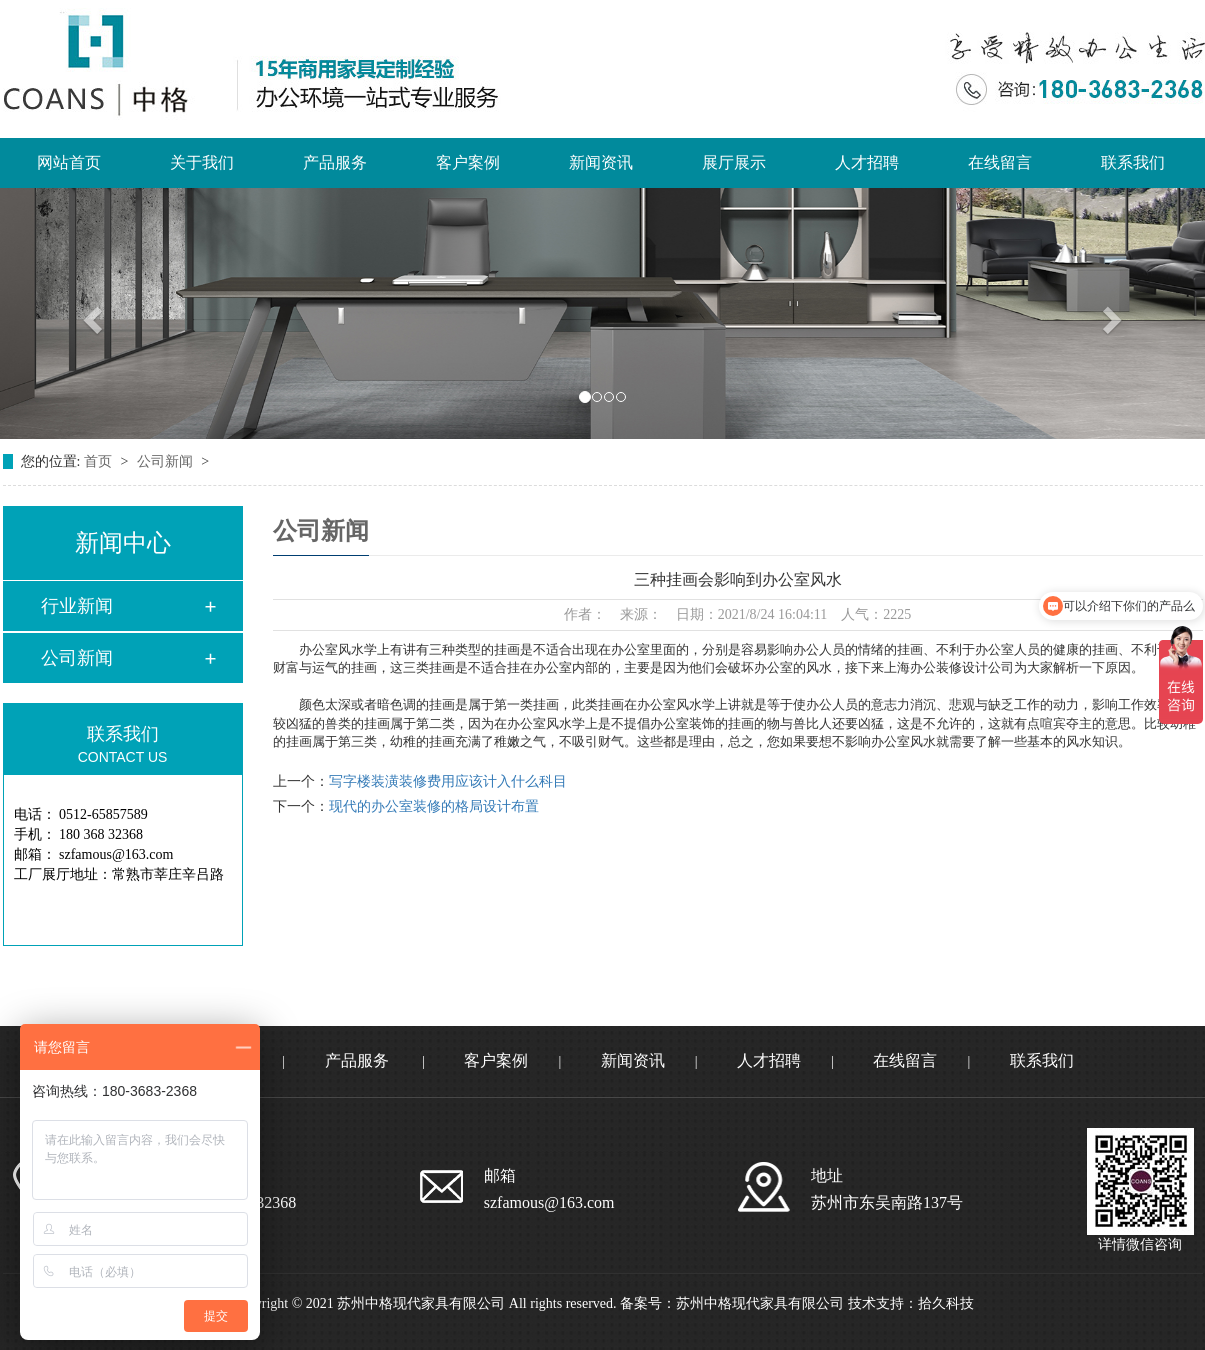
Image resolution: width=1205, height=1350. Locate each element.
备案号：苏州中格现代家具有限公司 (732, 1303)
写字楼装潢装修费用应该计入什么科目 (448, 781)
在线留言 (1000, 162)
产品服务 (335, 162)
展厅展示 (734, 162)
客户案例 (468, 162)
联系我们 (1133, 162)
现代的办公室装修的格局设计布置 (434, 806)
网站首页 (69, 162)
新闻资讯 (601, 162)
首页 (100, 461)
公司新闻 (167, 461)
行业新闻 (77, 606)
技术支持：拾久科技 (911, 1303)
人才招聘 (867, 162)
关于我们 (202, 162)
